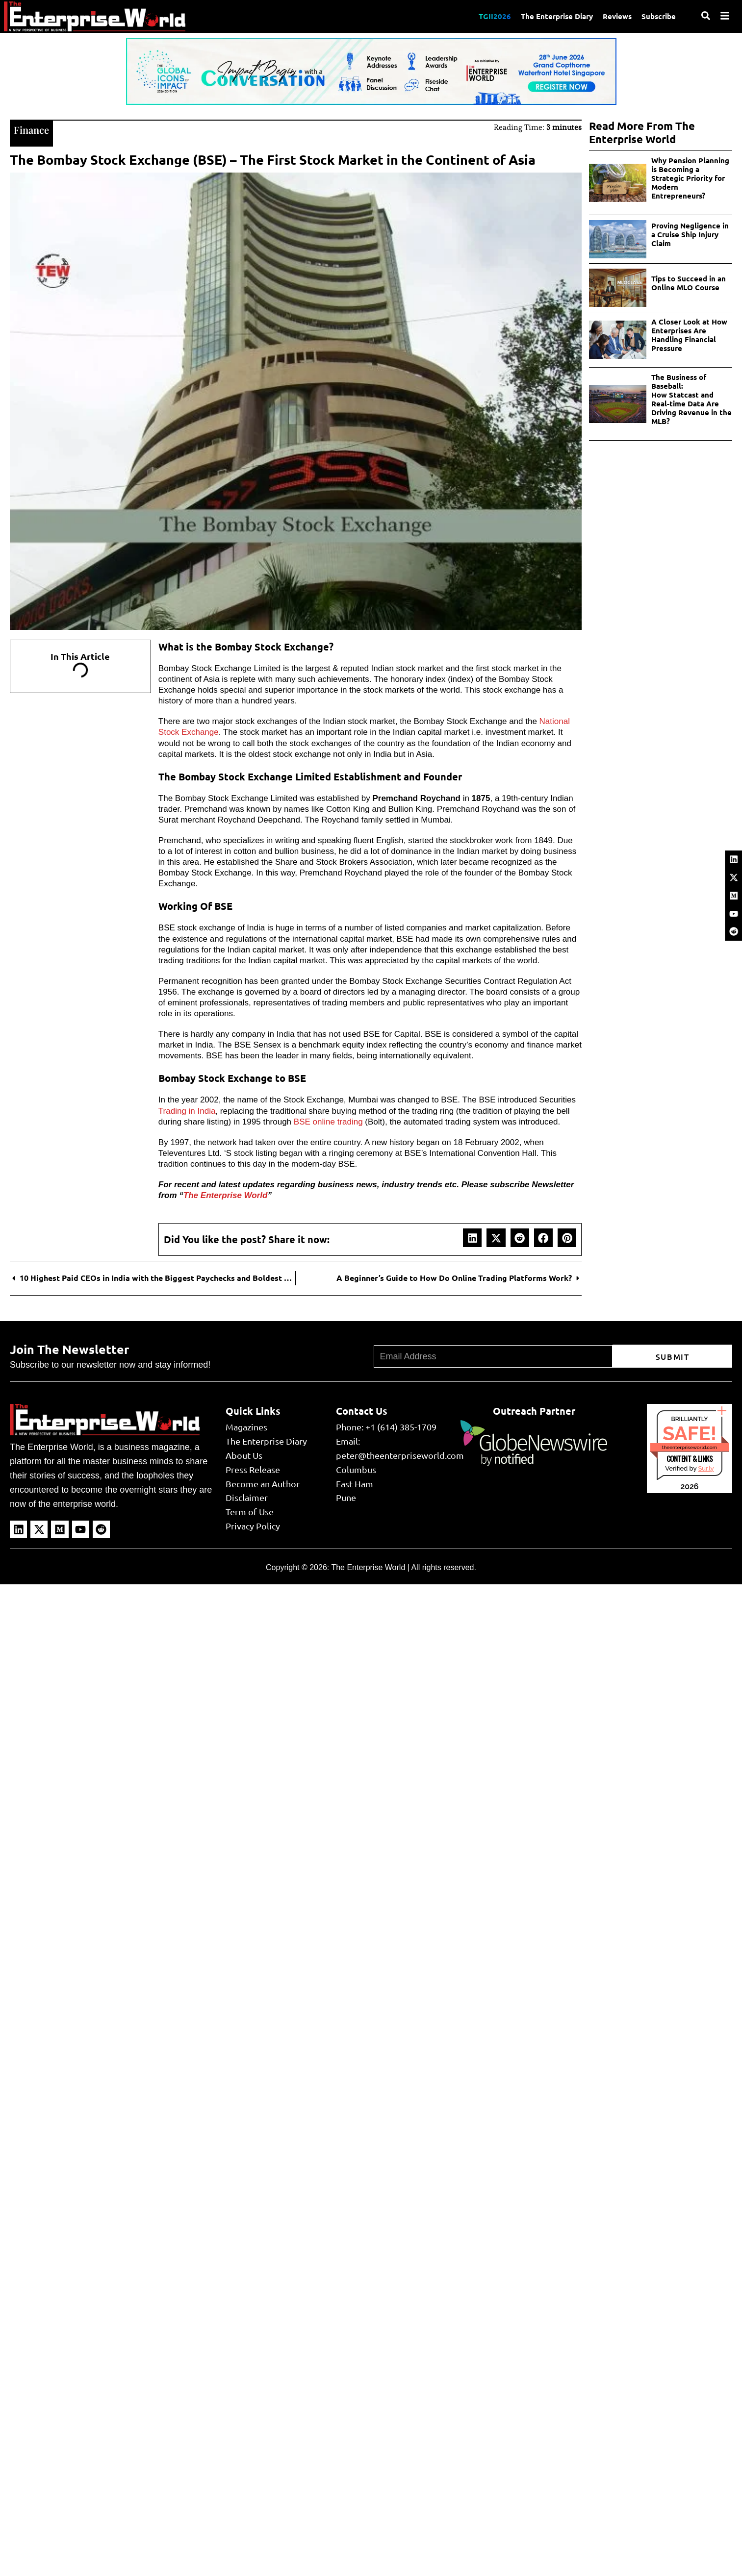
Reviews (617, 16)
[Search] (705, 15)
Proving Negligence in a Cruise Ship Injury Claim (690, 234)
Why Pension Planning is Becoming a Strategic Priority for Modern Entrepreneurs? (690, 177)
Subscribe (658, 16)
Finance (31, 129)
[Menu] (725, 16)
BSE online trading (328, 1121)
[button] (472, 1237)
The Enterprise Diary (557, 16)
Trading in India (187, 1111)
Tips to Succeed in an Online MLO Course (688, 283)
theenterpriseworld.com (689, 1447)
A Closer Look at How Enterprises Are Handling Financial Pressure (689, 335)
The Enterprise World (225, 1195)
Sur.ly (706, 1468)
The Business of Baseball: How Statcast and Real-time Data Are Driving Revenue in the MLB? (691, 399)
